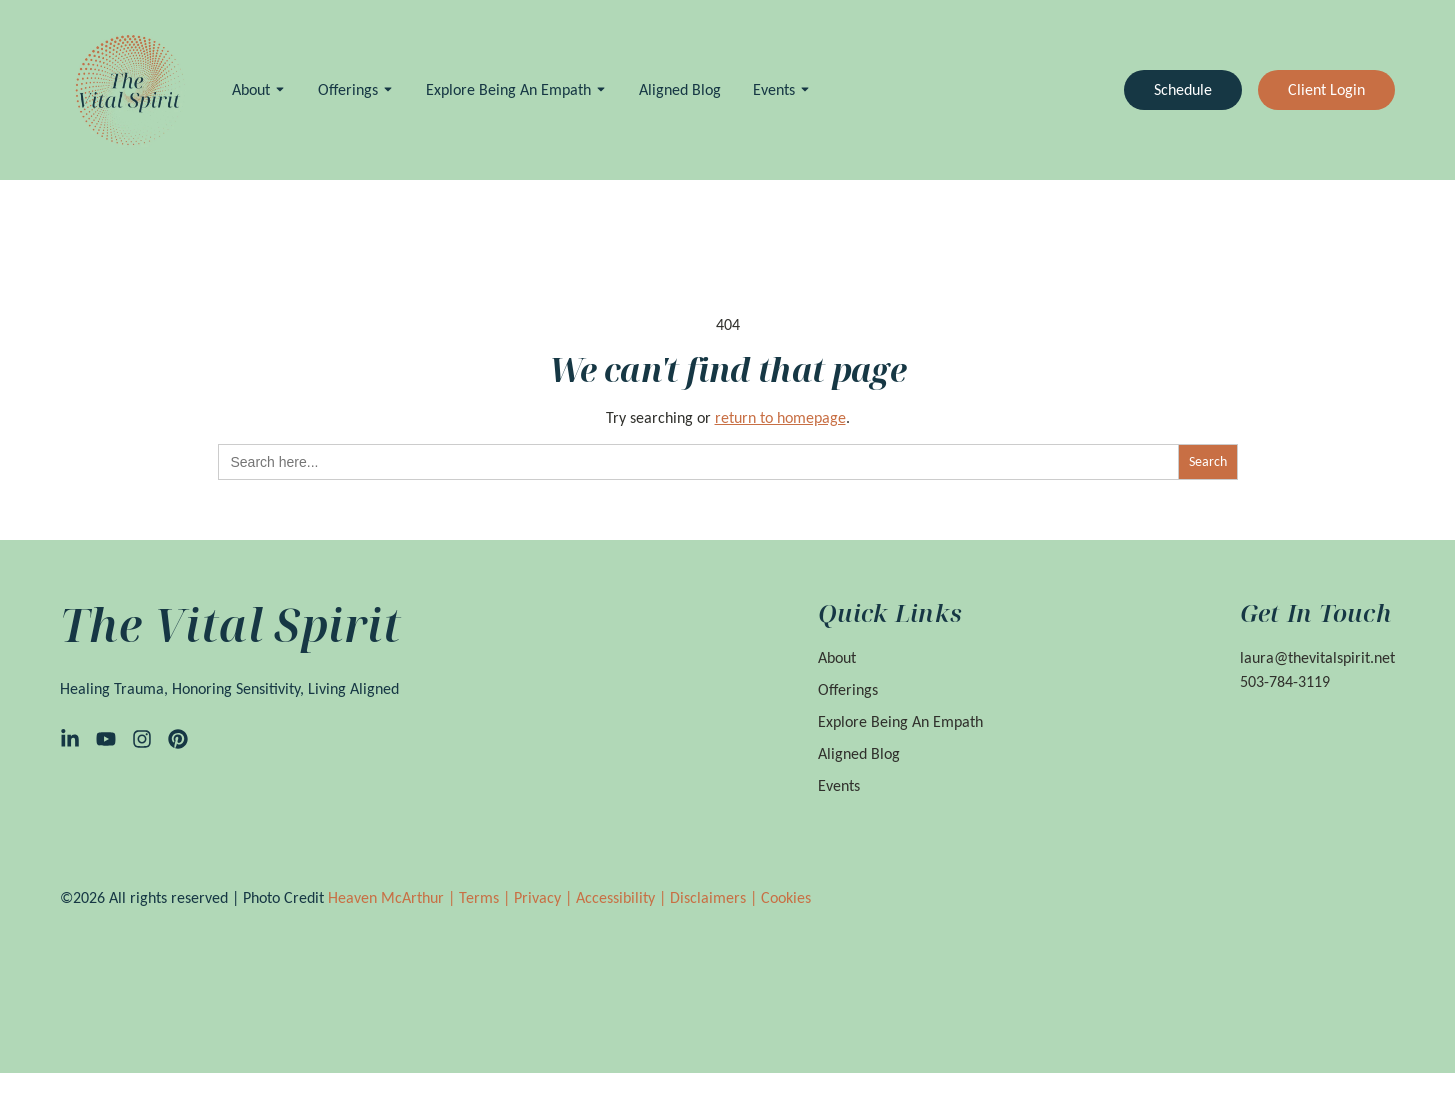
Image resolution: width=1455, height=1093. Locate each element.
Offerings (348, 89)
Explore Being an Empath (508, 89)
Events (774, 89)
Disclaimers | (715, 897)
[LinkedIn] (70, 739)
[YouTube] (106, 739)
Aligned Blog (680, 89)
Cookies (786, 897)
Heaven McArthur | (393, 897)
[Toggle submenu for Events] (803, 89)
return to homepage (780, 417)
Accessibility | (623, 897)
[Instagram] (142, 739)
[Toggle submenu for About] (278, 89)
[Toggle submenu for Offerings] (386, 89)
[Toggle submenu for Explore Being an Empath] (599, 89)
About (251, 89)
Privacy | (545, 897)
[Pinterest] (178, 739)
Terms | (486, 897)
